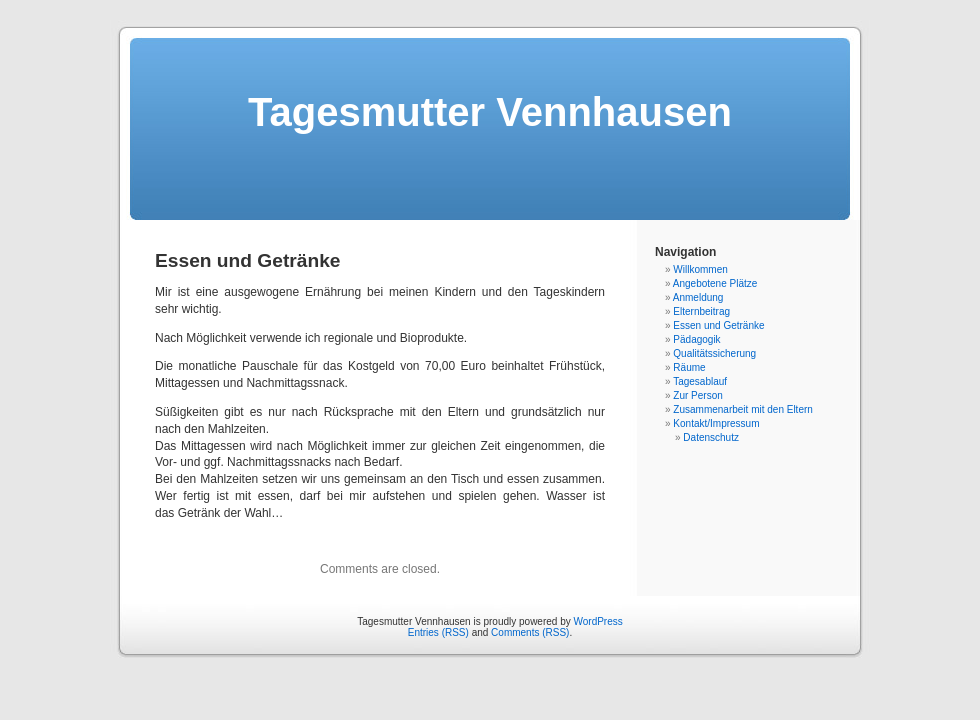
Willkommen (700, 269)
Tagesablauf (700, 381)
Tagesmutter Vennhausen (490, 112)
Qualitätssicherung (714, 353)
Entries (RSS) (438, 632)
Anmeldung (698, 297)
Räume (689, 367)
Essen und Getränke (718, 325)
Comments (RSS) (530, 632)
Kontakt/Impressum (716, 423)
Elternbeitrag (701, 311)
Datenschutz (711, 437)
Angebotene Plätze (715, 283)
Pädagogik (696, 339)
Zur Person (697, 395)
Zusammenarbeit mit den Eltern (743, 409)
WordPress (597, 621)
